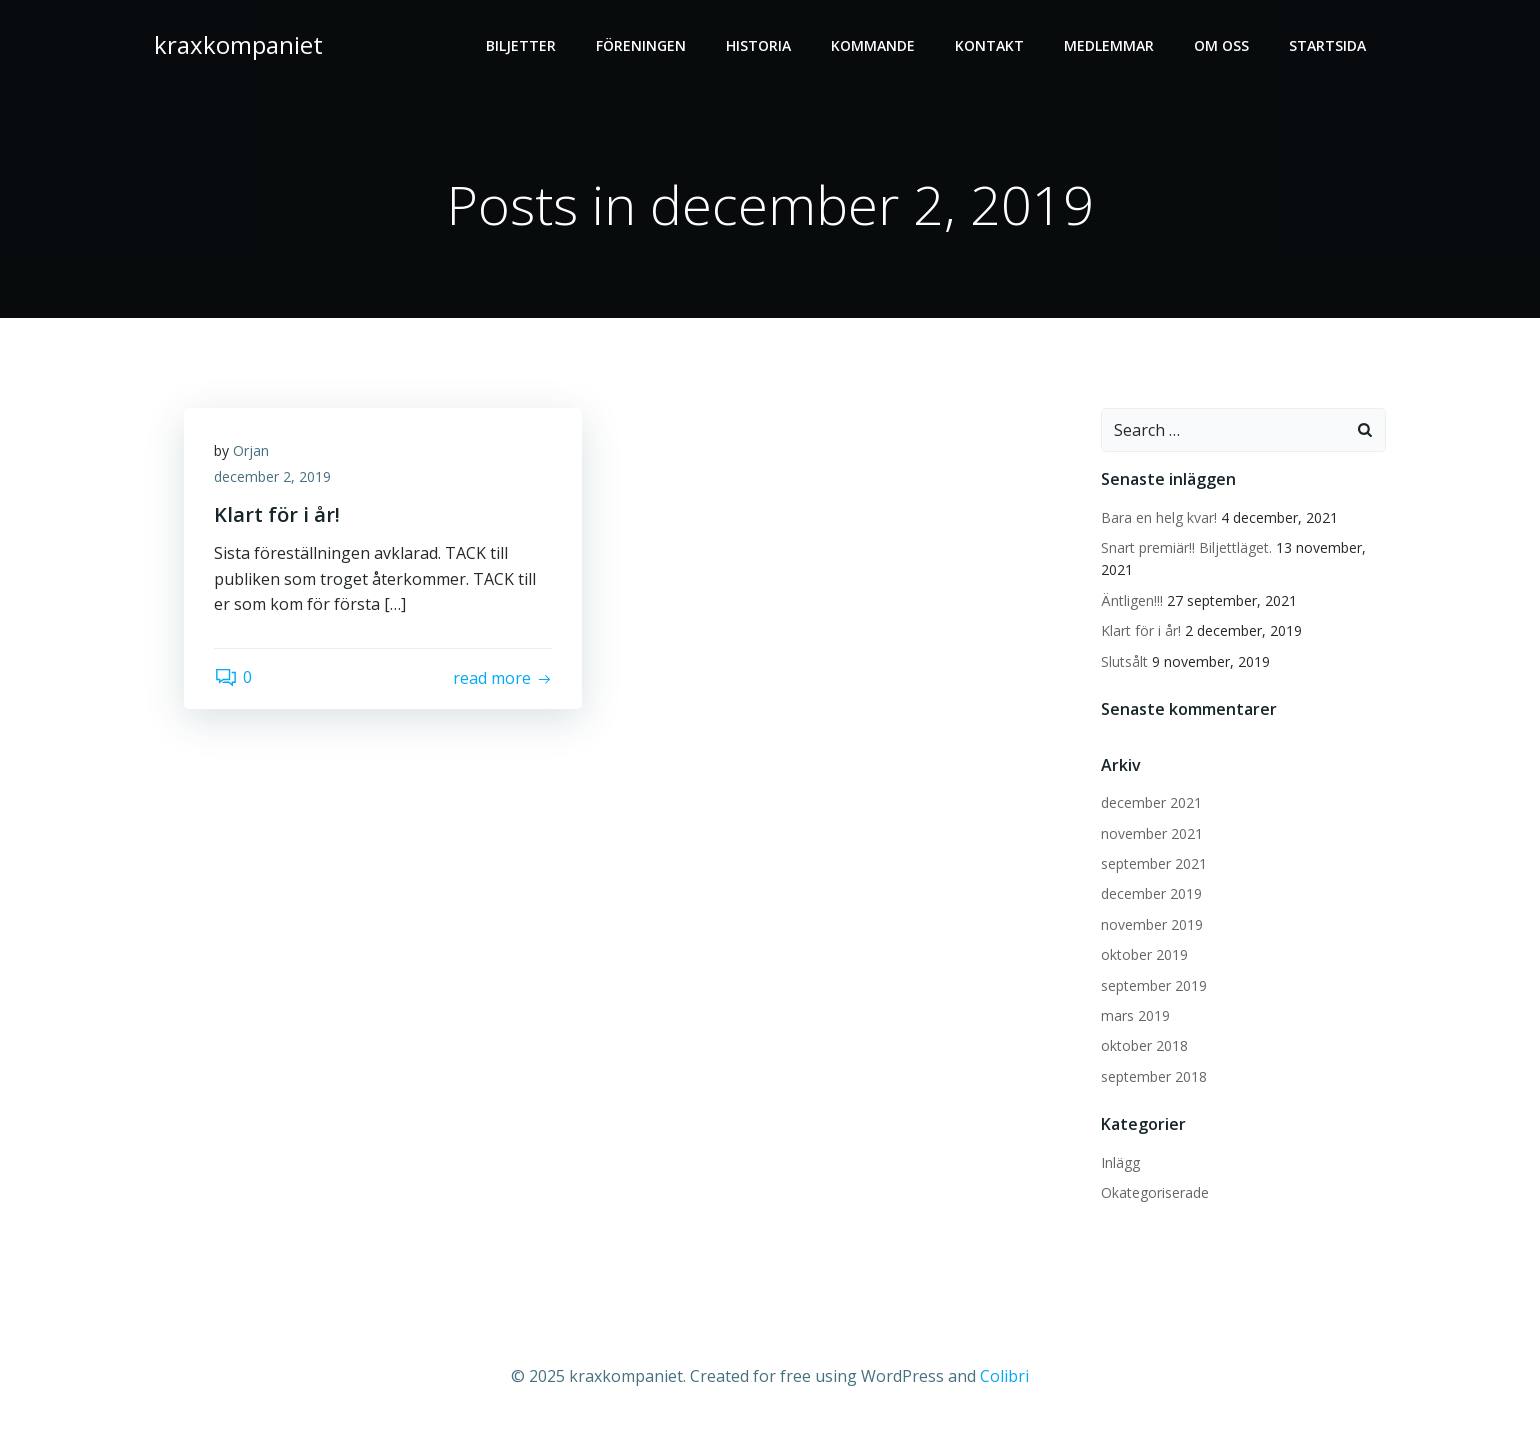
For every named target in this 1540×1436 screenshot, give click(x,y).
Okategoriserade (1155, 1192)
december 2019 (1151, 893)
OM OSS (1221, 45)
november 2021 (1152, 833)
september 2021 (1154, 863)
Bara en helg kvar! (1159, 517)
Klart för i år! (1141, 630)
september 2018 (1154, 1076)
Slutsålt (1124, 661)
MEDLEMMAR (1109, 45)
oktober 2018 (1144, 1045)
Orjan (251, 450)
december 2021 (1151, 802)
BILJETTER (521, 45)
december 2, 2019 (272, 476)
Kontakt (989, 45)
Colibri (1004, 1376)
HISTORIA (758, 45)
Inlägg (1120, 1162)
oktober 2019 (1144, 954)
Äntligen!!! (1132, 600)
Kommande (873, 45)
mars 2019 (1135, 1015)
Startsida (1327, 45)
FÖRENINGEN (641, 45)
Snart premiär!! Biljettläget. (1186, 547)
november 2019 (1152, 924)
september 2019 (1154, 985)
